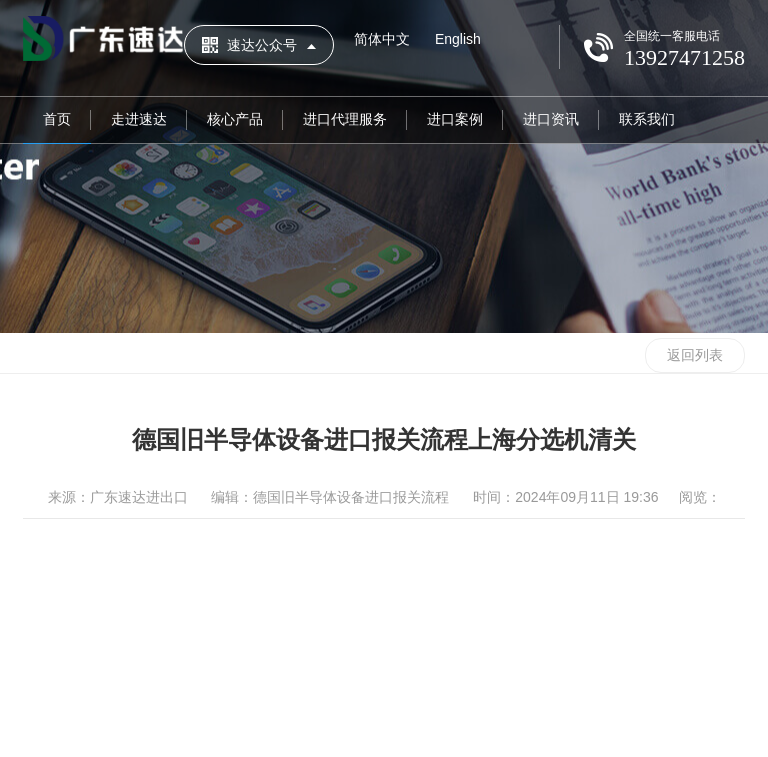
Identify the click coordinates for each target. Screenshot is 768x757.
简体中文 (382, 39)
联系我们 (647, 119)
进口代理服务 (345, 119)
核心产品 (235, 119)
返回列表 (695, 355)
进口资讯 (551, 119)
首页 (57, 119)
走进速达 (139, 119)
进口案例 (455, 119)
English (458, 39)
